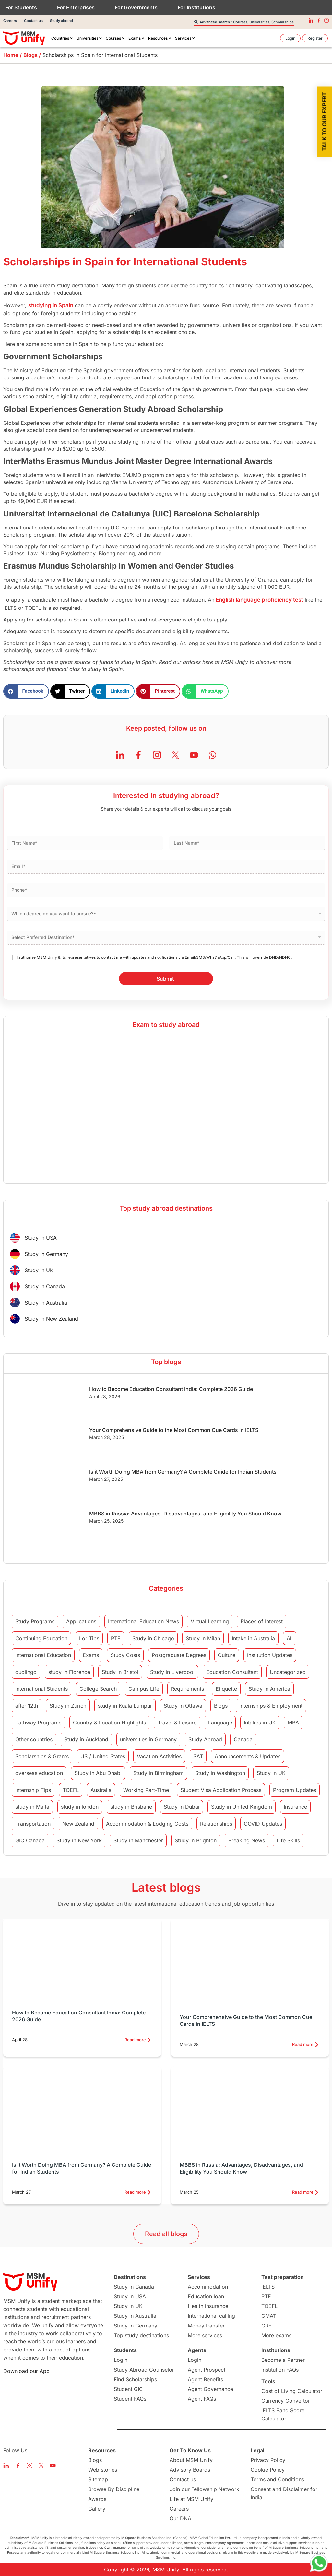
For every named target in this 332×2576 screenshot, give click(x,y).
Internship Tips (33, 1790)
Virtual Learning (210, 1621)
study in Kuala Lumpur (125, 1705)
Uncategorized (288, 1672)
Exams (91, 1655)
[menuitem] (62, 38)
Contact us (33, 20)
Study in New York (79, 1840)
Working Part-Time (146, 1790)
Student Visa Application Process (221, 1790)
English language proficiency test (258, 600)
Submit (165, 978)
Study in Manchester (138, 1840)
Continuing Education (41, 1638)
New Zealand (78, 1823)
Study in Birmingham (158, 1773)
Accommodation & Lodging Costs (147, 1823)
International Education (43, 1655)
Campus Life (143, 1689)
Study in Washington (220, 1773)
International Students (41, 1689)
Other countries (34, 1739)
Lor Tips (89, 1638)
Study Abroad (205, 1739)
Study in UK (271, 1773)
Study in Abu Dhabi (98, 1773)
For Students (21, 7)
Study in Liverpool (172, 1672)
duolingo (26, 1672)
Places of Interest (262, 1621)
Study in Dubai (181, 1807)
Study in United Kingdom (241, 1807)
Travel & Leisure (177, 1722)
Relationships (216, 1823)
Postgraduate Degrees (179, 1655)
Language (220, 1722)
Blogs (221, 1705)
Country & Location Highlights (109, 1722)
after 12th (26, 1705)
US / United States (102, 1756)
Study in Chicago (153, 1638)
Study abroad (61, 20)
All (290, 1638)
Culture (226, 1655)
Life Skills (288, 1840)
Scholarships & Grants (42, 1756)
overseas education (39, 1773)
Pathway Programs (38, 1722)
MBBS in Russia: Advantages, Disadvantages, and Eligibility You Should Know (185, 1513)
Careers (10, 20)
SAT (198, 1756)
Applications (81, 1621)
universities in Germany (148, 1739)
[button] (26, 691)
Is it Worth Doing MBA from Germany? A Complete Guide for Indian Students (183, 1471)
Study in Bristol (120, 1672)
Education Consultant (232, 1672)
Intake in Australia (253, 1638)
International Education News (143, 1621)
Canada (243, 1739)
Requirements (187, 1689)
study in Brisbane (131, 1807)
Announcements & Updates (247, 1756)
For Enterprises (76, 7)
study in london (80, 1807)
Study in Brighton (196, 1840)
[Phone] (166, 890)
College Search (98, 1689)
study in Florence (69, 1672)
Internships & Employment (270, 1705)
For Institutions (196, 7)
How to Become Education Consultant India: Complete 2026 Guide (171, 1389)
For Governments (136, 7)
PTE (116, 1638)
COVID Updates (263, 1823)
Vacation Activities (159, 1756)
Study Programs (34, 1621)
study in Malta (32, 1807)
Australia (101, 1790)
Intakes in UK (260, 1722)
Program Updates (294, 1790)
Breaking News (246, 1840)
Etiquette (226, 1689)
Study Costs (125, 1655)
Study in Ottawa (183, 1705)
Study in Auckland (86, 1739)
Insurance (295, 1807)
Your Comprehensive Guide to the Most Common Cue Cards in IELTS (173, 1430)
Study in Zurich (68, 1705)
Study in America (269, 1689)
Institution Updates (269, 1655)
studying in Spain (50, 305)
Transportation (33, 1823)
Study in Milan (203, 1638)
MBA (293, 1722)
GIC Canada (30, 1840)
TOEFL (71, 1790)
